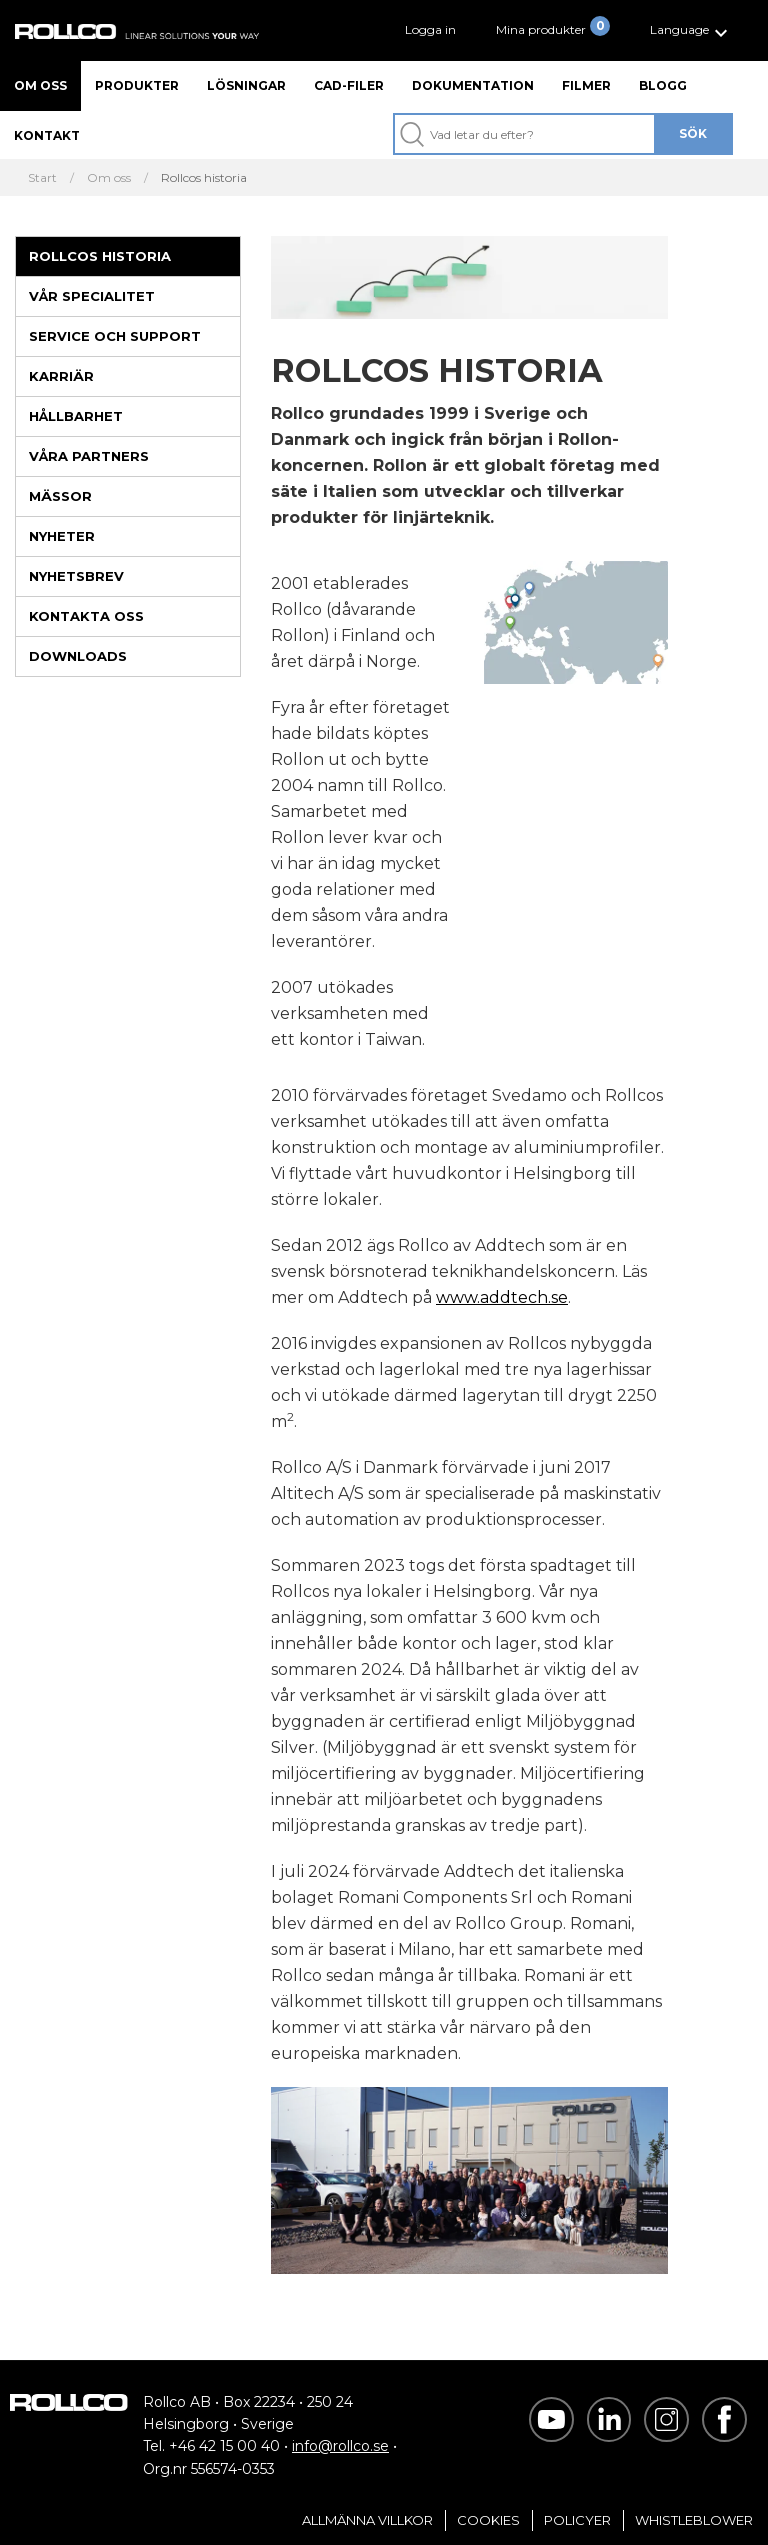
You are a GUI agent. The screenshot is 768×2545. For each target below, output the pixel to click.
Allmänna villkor (367, 2520)
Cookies (488, 2520)
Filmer (586, 85)
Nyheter (62, 536)
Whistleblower (694, 2520)
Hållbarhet (76, 416)
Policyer (577, 2520)
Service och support (115, 336)
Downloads (78, 656)
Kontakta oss (86, 616)
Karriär (61, 376)
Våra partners (89, 456)
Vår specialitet (92, 296)
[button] (691, 30)
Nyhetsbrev (76, 576)
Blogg (663, 85)
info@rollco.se (340, 2446)
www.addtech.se (502, 1297)
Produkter (137, 85)
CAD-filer (349, 85)
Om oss (40, 85)
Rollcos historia (100, 256)
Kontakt (47, 135)
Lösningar (246, 85)
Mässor (60, 496)
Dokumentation (473, 85)
